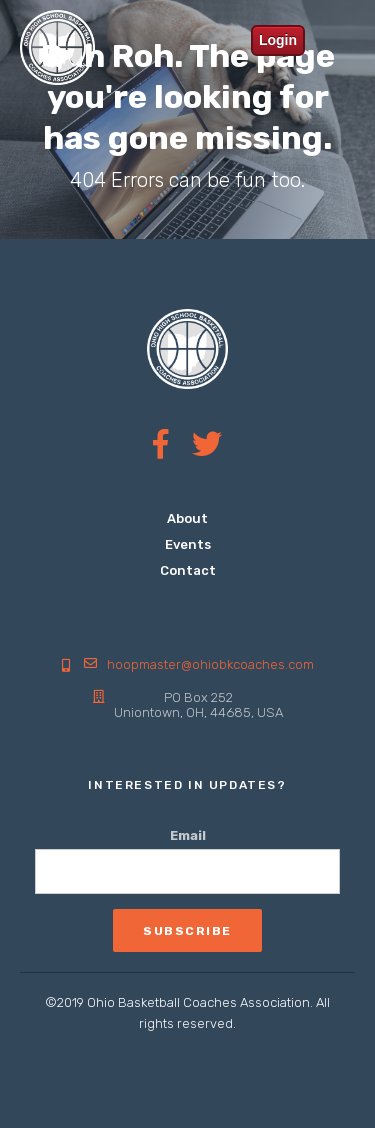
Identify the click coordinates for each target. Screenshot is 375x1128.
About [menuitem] (187, 518)
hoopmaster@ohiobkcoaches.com (210, 664)
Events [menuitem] (188, 544)
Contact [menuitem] (188, 570)
